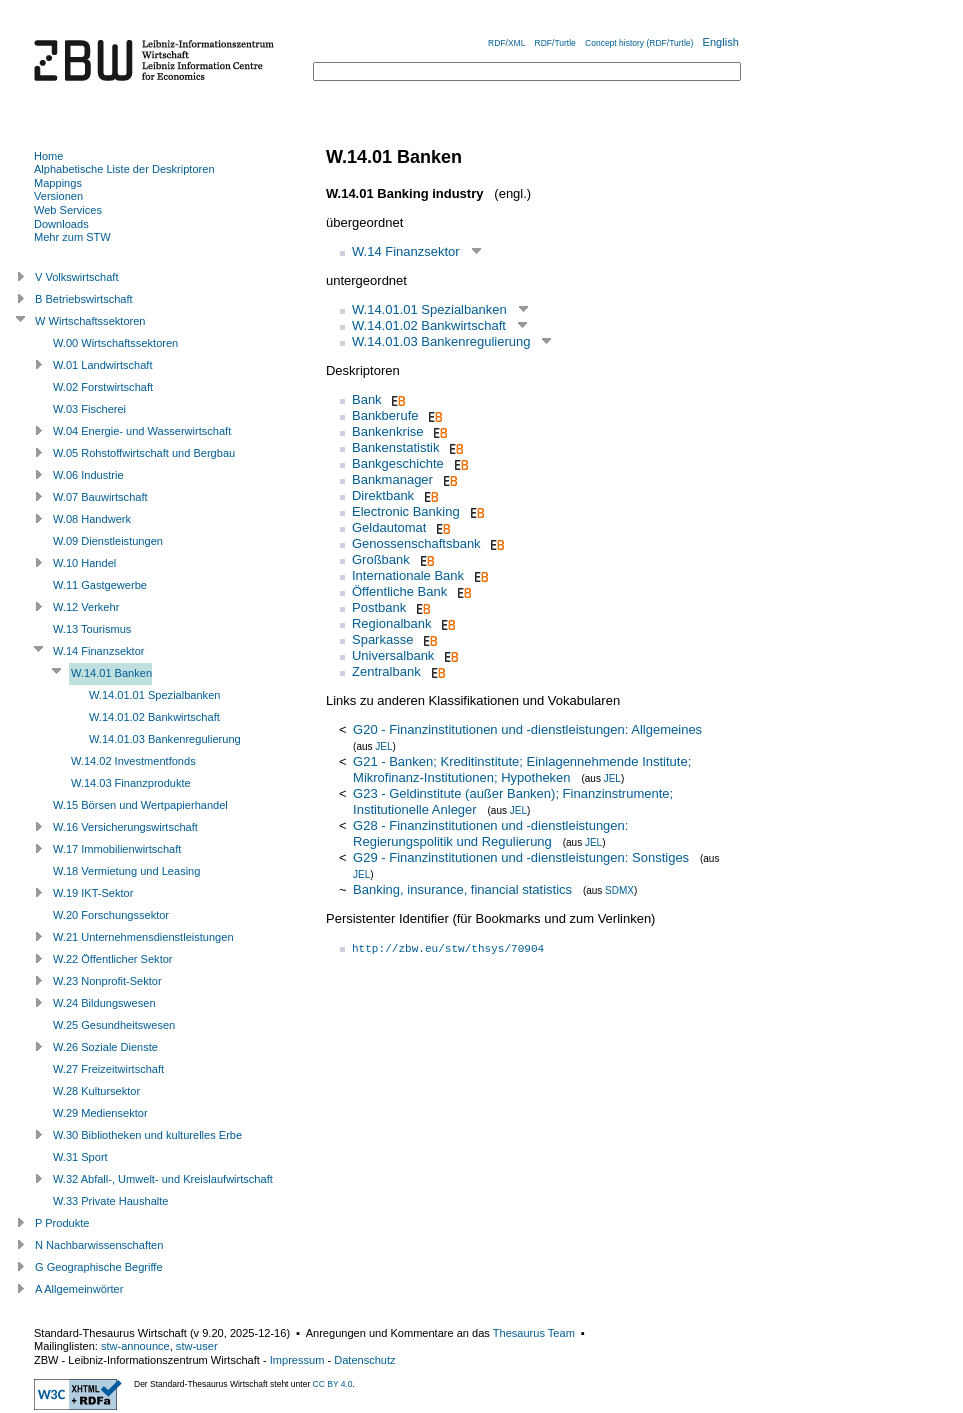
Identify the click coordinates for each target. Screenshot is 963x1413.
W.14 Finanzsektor (406, 251)
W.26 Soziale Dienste (105, 1047)
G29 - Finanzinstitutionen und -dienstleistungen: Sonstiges (521, 857)
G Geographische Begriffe (99, 1267)
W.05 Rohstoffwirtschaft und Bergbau (144, 453)
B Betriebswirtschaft (84, 299)
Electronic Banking (406, 511)
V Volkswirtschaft (77, 277)
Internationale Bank (408, 575)
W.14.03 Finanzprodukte (131, 783)
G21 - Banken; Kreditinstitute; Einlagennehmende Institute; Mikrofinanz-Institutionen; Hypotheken (522, 769)
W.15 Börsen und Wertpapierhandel (140, 805)
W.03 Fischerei (89, 409)
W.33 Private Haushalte (110, 1201)
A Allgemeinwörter (79, 1289)
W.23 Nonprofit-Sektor (107, 981)
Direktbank (383, 495)
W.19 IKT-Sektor (93, 893)
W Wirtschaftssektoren (90, 321)
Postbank (379, 607)
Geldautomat (389, 527)
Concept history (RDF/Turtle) (639, 43)
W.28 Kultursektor (96, 1091)
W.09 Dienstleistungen (108, 541)
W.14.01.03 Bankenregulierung (441, 341)
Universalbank (393, 655)
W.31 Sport (80, 1157)
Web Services (68, 210)
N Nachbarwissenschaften (99, 1245)
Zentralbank (386, 671)
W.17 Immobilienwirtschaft (117, 849)
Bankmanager (392, 479)
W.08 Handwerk (92, 519)
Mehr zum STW (72, 237)
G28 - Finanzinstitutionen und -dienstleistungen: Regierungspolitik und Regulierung (490, 833)
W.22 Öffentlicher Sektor (113, 959)
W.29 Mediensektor (100, 1113)
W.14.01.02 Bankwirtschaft (429, 325)
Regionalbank (392, 623)
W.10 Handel (84, 563)
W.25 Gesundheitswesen (114, 1025)
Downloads (61, 224)
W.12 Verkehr (86, 607)
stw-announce (135, 1346)
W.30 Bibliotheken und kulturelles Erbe (147, 1135)
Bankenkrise (388, 431)
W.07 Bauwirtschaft (100, 497)
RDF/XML (506, 43)
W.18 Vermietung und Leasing (126, 871)
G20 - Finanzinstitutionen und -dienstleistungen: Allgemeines (527, 729)
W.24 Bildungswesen (104, 1003)
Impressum (297, 1360)
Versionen (58, 196)
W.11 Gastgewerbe (100, 585)
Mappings (58, 183)
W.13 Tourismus (92, 629)
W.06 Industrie (88, 475)
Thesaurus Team (534, 1333)
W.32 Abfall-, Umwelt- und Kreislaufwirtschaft (163, 1179)
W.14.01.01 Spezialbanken (429, 309)
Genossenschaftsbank (416, 543)
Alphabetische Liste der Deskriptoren (124, 169)
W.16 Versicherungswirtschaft (125, 827)
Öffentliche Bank (399, 591)
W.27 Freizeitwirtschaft (108, 1069)
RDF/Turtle (555, 43)
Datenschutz (364, 1360)
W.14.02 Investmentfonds (133, 761)
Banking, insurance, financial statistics (462, 889)
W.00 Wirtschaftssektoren (115, 343)
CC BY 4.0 (333, 1384)
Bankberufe (385, 415)
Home (48, 156)
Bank (367, 399)
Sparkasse (382, 639)
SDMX (619, 890)
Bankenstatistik (395, 447)
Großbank (381, 559)
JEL (383, 746)
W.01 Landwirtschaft (102, 365)
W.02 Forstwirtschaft (103, 387)
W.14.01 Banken (111, 673)
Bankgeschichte (398, 463)
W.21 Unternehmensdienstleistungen (143, 937)
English (721, 42)
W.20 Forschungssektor (111, 915)
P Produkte (62, 1223)
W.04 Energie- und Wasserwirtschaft (142, 431)
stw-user (197, 1346)
